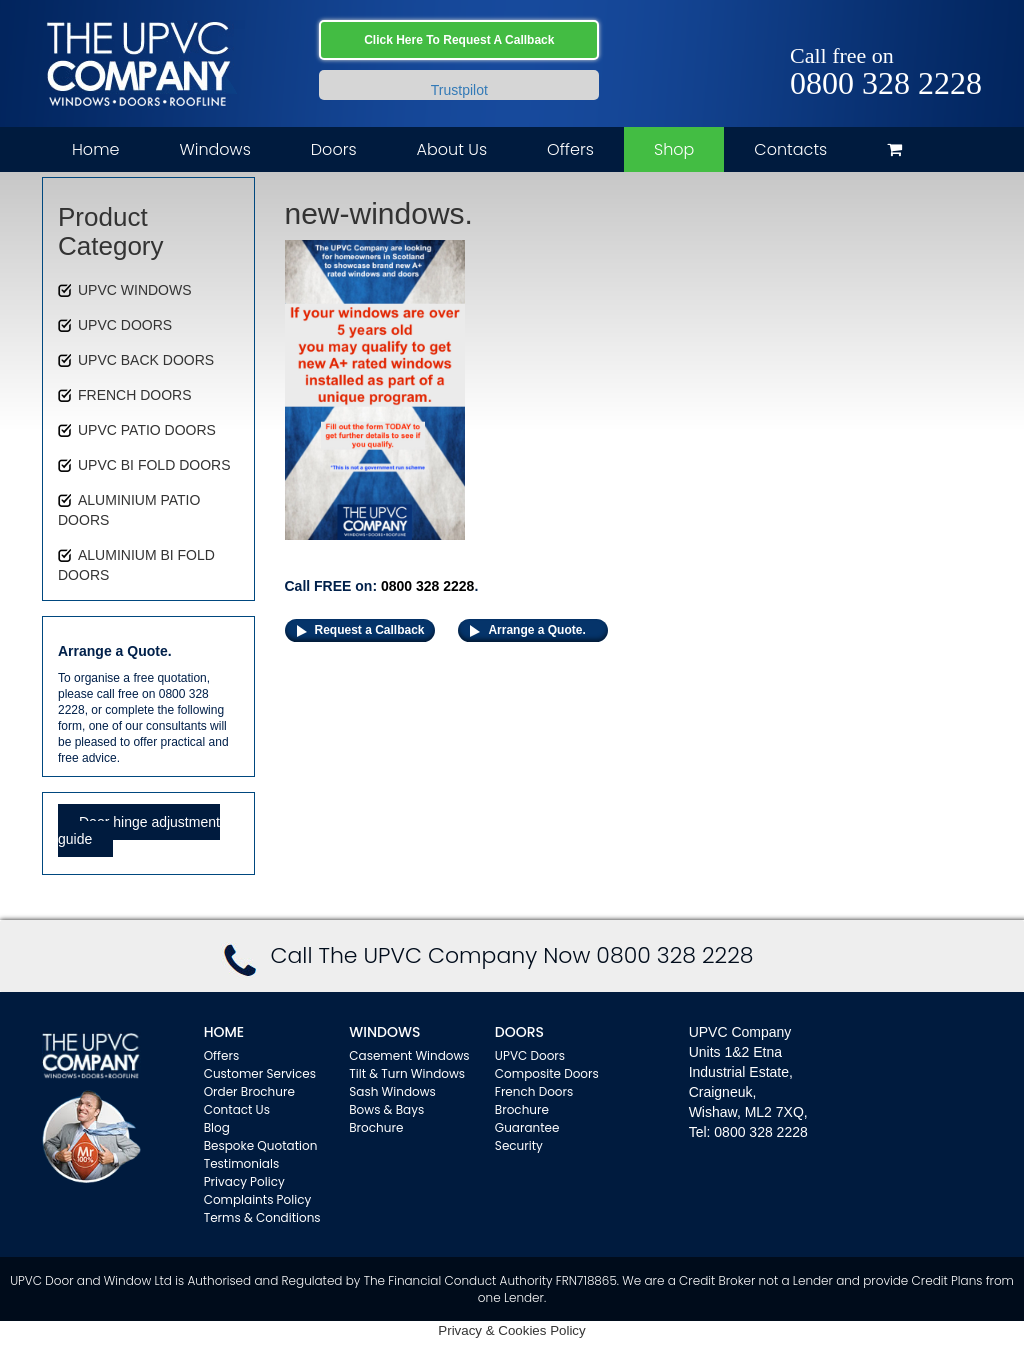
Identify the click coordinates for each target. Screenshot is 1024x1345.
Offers (570, 149)
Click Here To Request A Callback (459, 40)
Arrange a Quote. (536, 630)
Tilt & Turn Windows (407, 1073)
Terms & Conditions (262, 1217)
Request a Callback (370, 630)
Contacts (790, 149)
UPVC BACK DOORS (146, 360)
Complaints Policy (258, 1199)
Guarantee (527, 1127)
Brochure (376, 1127)
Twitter (938, 32)
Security (519, 1145)
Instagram (967, 32)
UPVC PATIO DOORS (147, 430)
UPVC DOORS (125, 325)
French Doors (534, 1091)
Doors (334, 149)
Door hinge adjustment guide (139, 830)
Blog (217, 1127)
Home (95, 149)
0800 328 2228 (886, 83)
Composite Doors (547, 1073)
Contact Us (237, 1109)
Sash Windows (392, 1091)
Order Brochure (249, 1091)
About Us (452, 149)
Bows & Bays (386, 1109)
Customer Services (260, 1073)
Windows (214, 149)
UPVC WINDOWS (135, 290)
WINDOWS (384, 1032)
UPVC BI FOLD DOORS (154, 465)
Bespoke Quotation (261, 1145)
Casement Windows (409, 1055)
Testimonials (242, 1163)
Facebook (909, 32)
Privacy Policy (244, 1181)
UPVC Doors (530, 1055)
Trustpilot (459, 90)
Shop (674, 149)
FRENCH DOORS (135, 395)
